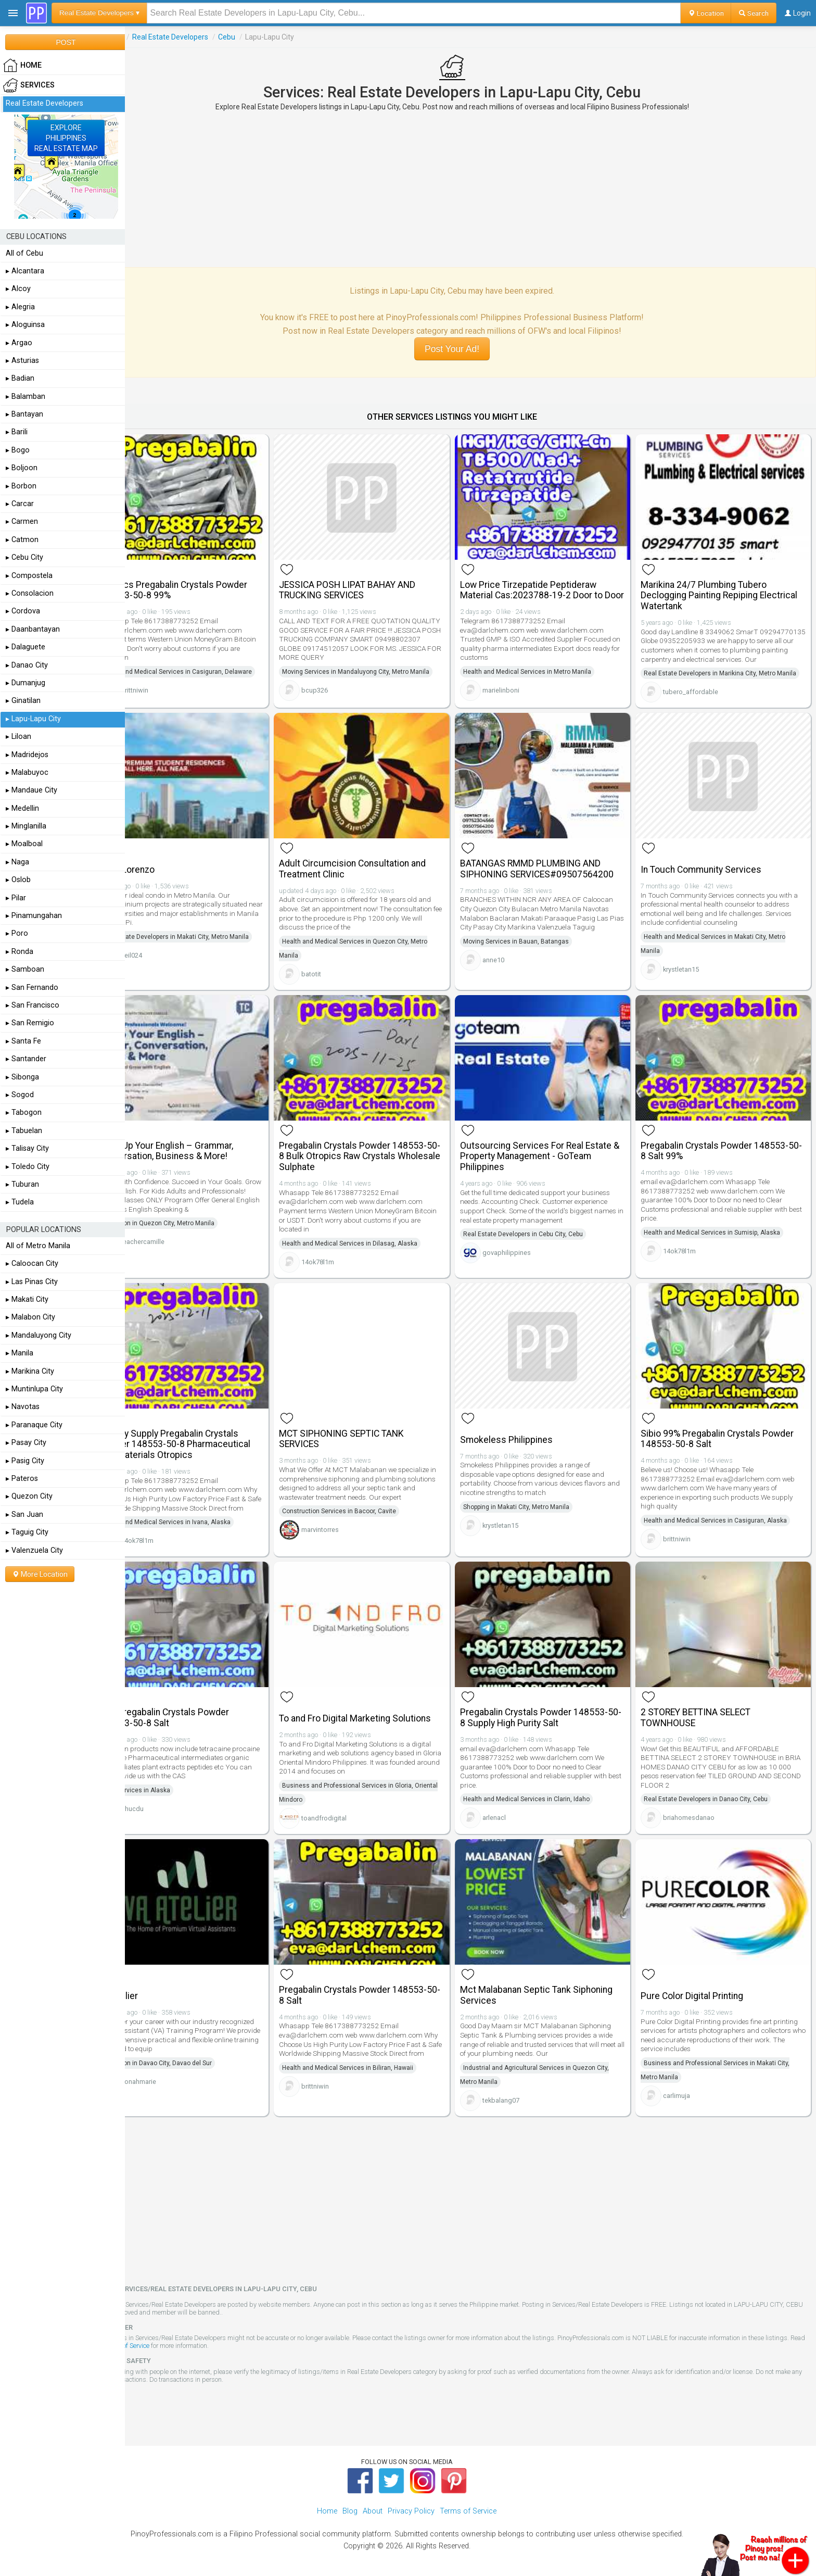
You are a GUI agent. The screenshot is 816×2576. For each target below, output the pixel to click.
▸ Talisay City (27, 1148)
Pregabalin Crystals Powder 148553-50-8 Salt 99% (724, 1154)
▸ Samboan (25, 969)
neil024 (168, 965)
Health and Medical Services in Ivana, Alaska (202, 1528)
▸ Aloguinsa (25, 324)
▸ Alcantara (25, 271)
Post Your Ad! (470, 349)
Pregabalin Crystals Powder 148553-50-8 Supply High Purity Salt (552, 1717)
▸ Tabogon (24, 1112)
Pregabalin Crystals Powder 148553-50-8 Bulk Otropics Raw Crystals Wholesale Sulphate (381, 1160)
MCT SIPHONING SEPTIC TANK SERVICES (369, 1436)
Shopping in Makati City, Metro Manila (534, 1503)
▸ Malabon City (30, 1317)
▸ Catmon (22, 539)
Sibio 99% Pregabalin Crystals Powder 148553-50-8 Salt (726, 1436)
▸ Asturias (22, 360)
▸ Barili (17, 432)
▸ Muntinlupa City (34, 1389)
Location (706, 13)
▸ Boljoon (21, 467)
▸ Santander (26, 1058)
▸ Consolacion (30, 593)
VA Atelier (155, 1988)
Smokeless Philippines (524, 1436)
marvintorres (348, 1526)
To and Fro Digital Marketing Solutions (383, 1718)
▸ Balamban (25, 396)
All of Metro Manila (38, 1245)
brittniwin (171, 697)
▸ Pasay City (26, 1442)
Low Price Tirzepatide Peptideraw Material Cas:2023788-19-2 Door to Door (549, 589)
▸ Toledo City (27, 1166)
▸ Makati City (27, 1299)
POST (65, 42)
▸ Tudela (20, 1202)
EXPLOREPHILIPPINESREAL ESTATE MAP (66, 138)
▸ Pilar (16, 898)
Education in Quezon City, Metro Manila (194, 1236)
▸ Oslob (18, 879)
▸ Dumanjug (25, 682)
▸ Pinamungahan (34, 915)
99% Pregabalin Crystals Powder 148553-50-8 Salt (200, 1717)
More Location (40, 1574)
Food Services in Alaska (172, 1789)
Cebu (263, 37)
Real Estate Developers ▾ (99, 13)
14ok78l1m (345, 1265)
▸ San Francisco (32, 1005)
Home (327, 2503)
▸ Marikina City (30, 1371)
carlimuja (685, 2088)
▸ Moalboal (24, 843)
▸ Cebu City (24, 557)
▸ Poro (17, 933)
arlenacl (512, 1817)
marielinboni (519, 694)
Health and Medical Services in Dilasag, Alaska (377, 1246)
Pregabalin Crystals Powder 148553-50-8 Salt (381, 1988)
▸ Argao (19, 342)
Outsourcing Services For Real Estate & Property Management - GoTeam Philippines (554, 1160)
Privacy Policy (411, 2503)
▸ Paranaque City (34, 1425)
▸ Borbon (21, 486)
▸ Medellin (22, 808)
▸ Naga (17, 862)
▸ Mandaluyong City (38, 1335)
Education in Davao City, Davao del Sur (193, 2055)
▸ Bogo (18, 450)
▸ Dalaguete (25, 647)
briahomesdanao (698, 1817)
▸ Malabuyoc (27, 772)
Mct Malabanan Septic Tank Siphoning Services (554, 1988)
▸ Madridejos (27, 754)
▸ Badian (20, 378)
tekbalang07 (519, 2093)
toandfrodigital (352, 1817)
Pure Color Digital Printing (701, 1988)
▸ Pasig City (25, 1460)
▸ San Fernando (32, 987)
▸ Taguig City (27, 1532)
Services (145, 37)
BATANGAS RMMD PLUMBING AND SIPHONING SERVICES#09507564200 (555, 878)
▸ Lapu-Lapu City (33, 718)
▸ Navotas (23, 1406)
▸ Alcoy (18, 288)
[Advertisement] (470, 189)
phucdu (169, 1808)
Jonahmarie (175, 2074)
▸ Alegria (20, 307)
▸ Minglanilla (26, 826)
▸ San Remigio (30, 1023)
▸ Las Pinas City (32, 1281)
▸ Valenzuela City (34, 1550)
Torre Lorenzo (163, 879)
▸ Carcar (20, 503)
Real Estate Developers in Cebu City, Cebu (541, 1237)
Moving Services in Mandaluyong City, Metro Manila (383, 665)
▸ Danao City (27, 665)
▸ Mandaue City (31, 790)
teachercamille (179, 1255)
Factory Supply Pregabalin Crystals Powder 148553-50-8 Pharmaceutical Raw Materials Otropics (211, 1441)
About (372, 2503)
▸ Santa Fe (23, 1041)
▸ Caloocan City (32, 1263)
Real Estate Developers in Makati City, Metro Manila (212, 946)
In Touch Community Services (710, 879)
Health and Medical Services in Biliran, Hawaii (375, 2070)
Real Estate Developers (207, 37)
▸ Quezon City (29, 1496)
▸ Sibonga (22, 1077)
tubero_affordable (700, 708)
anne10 (511, 970)
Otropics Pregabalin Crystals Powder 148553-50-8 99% (209, 583)
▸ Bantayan (24, 414)
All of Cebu (24, 253)
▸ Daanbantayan (33, 629)
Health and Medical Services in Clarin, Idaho (544, 1798)
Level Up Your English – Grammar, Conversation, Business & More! (202, 1154)
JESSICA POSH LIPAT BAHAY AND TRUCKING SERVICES (375, 583)
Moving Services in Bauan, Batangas (534, 951)
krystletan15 (690, 979)
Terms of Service (204, 2339)
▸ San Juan (24, 1514)
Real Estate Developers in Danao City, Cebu (715, 1798)
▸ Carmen (22, 521)
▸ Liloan (18, 736)
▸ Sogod (20, 1094)
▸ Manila (19, 1353)
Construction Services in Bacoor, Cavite (367, 1508)
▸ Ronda (19, 951)
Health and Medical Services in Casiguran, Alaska (724, 1517)
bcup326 (342, 683)
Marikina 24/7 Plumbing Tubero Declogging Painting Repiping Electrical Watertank (713, 589)
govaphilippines (525, 1256)
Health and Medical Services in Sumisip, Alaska (721, 1236)
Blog (350, 2503)
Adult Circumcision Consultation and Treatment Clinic (380, 878)
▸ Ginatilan (23, 700)
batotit (339, 984)
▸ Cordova (23, 611)
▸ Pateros (22, 1478)
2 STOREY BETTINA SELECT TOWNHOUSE (705, 1717)
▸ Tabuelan (24, 1130)
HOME (22, 65)
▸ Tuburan (22, 1184)
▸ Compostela (29, 575)
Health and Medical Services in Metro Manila (545, 676)
